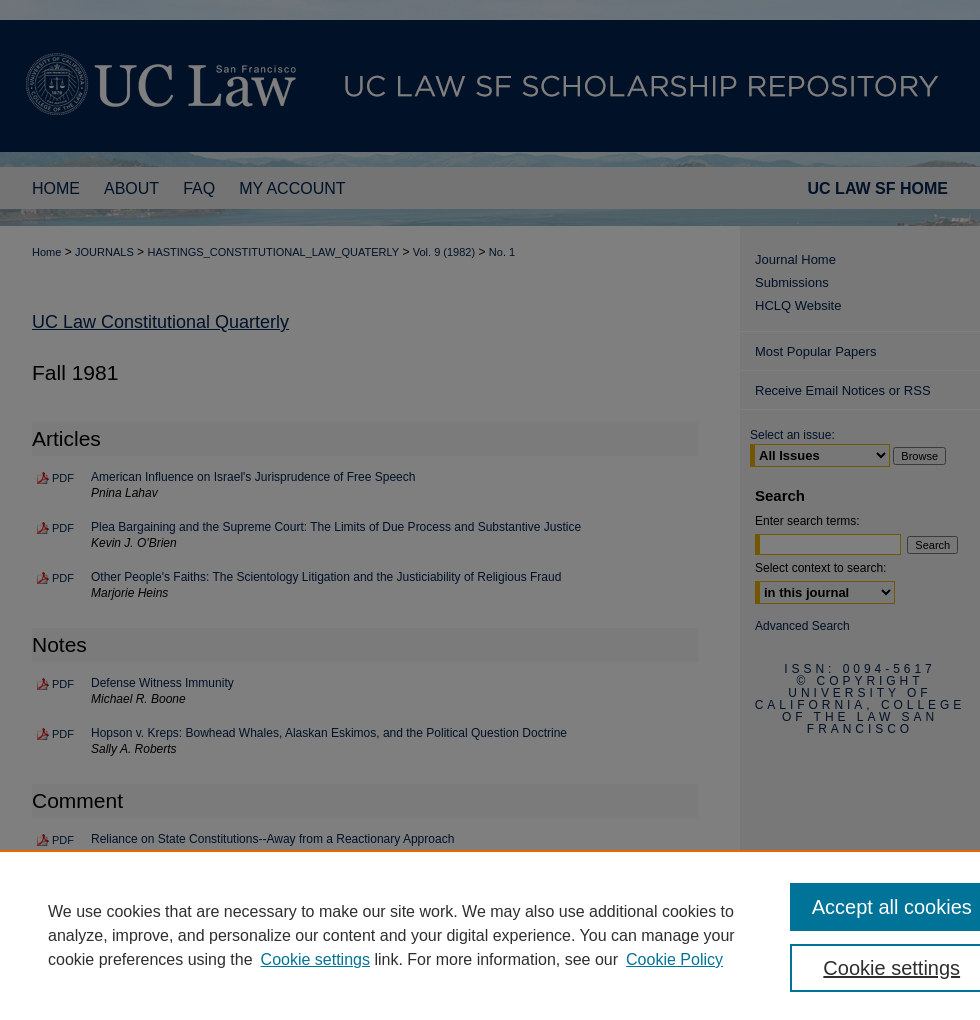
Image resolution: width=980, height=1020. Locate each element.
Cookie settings (315, 959)
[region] (490, 935)
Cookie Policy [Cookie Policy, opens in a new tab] (674, 959)
